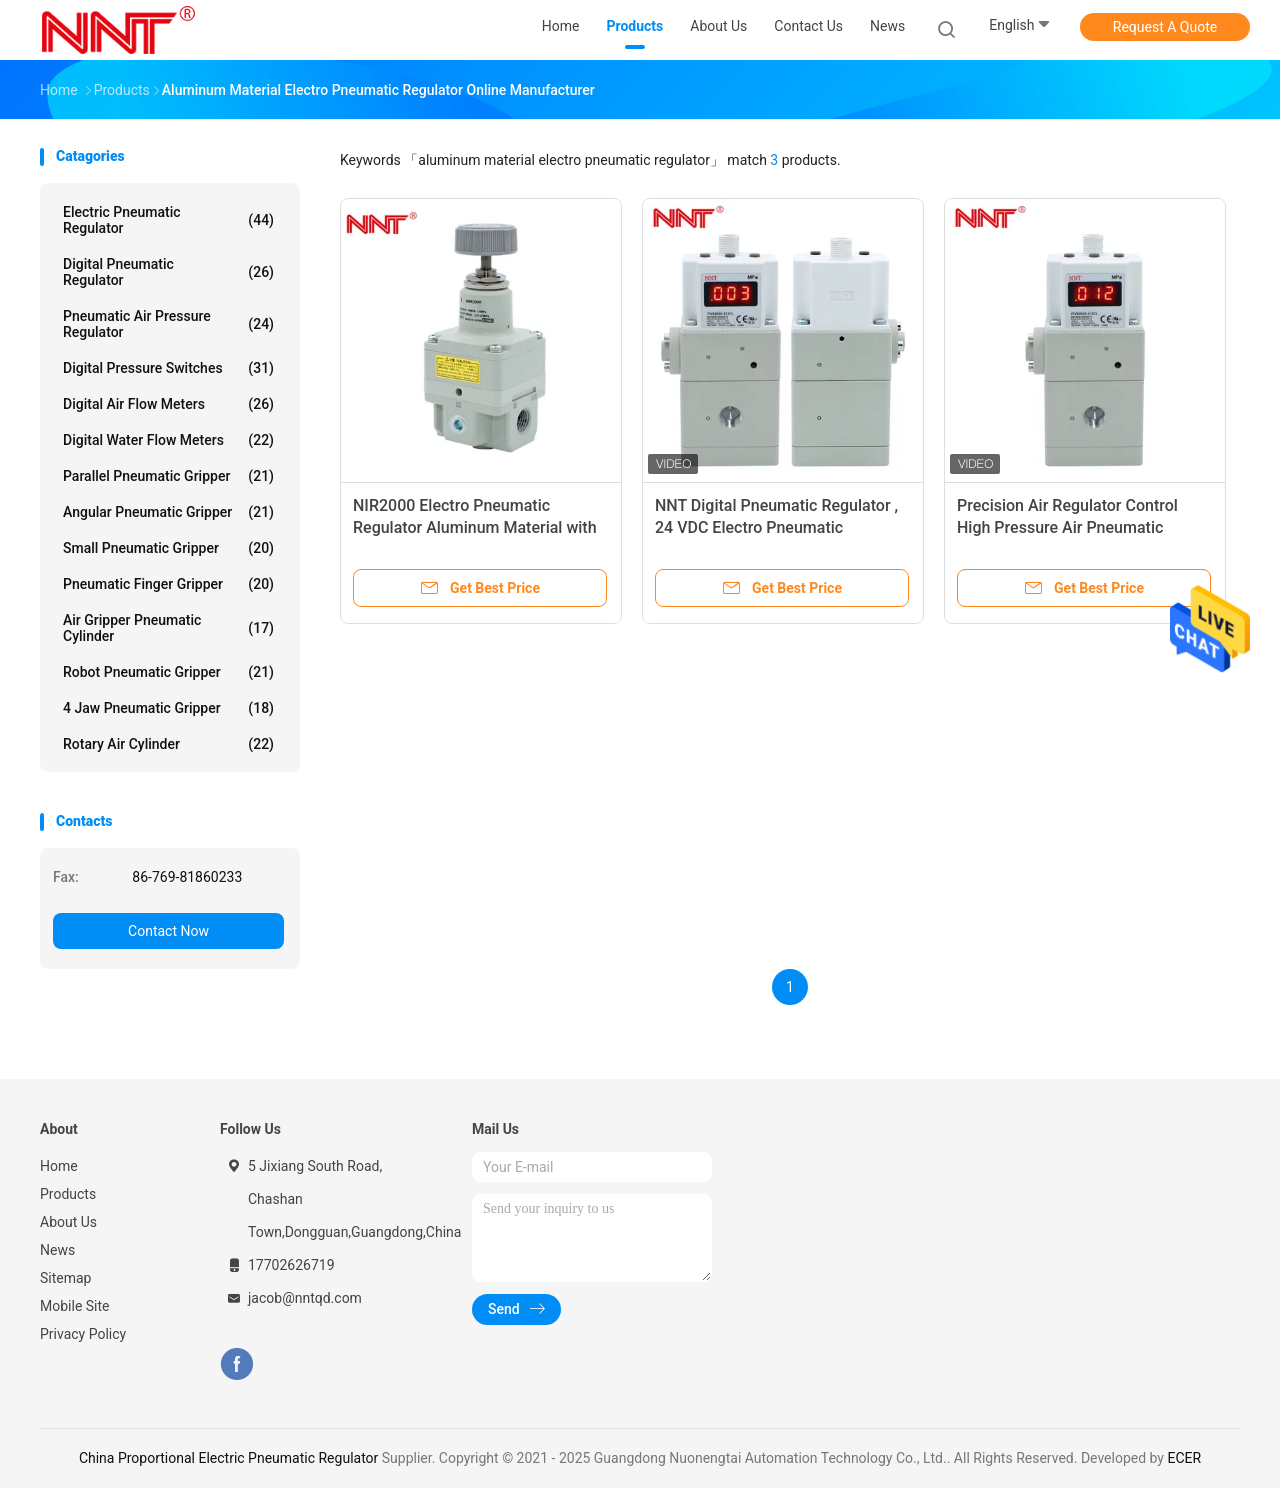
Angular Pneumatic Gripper (168, 512)
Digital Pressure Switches (168, 368)
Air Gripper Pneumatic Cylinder (168, 628)
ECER (1184, 1458)
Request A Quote (1165, 27)
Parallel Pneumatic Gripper (168, 476)
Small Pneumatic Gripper (168, 548)
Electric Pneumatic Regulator (168, 220)
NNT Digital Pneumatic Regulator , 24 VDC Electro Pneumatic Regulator (776, 527)
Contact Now (168, 931)
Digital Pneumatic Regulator (168, 272)
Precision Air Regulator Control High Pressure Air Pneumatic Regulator (1067, 527)
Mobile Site (75, 1306)
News (57, 1250)
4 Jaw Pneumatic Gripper (168, 708)
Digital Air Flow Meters (168, 404)
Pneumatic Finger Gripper (168, 584)
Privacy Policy (83, 1334)
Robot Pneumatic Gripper (168, 672)
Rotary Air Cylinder (168, 744)
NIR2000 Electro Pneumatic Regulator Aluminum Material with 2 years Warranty (475, 527)
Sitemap (65, 1278)
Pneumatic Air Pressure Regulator (168, 324)
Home (59, 1166)
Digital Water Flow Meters (168, 440)
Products (68, 1194)
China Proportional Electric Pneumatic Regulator (228, 1458)
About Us (68, 1222)
